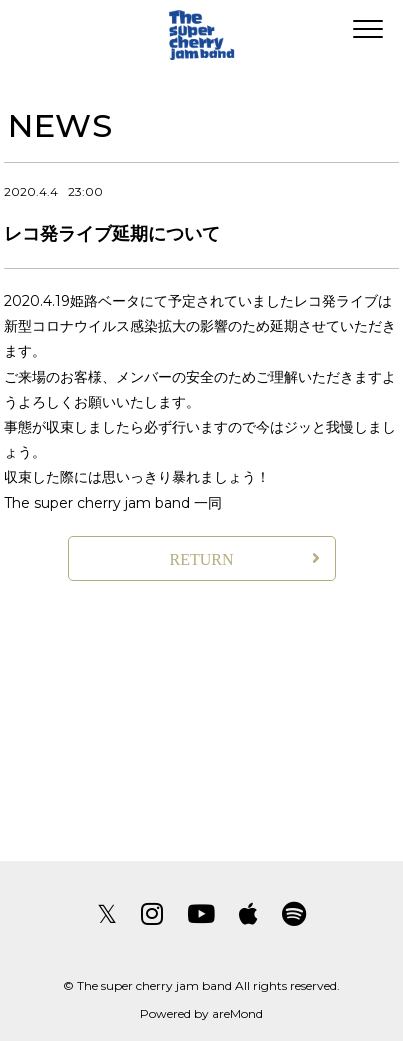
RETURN (202, 559)
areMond (237, 1013)
